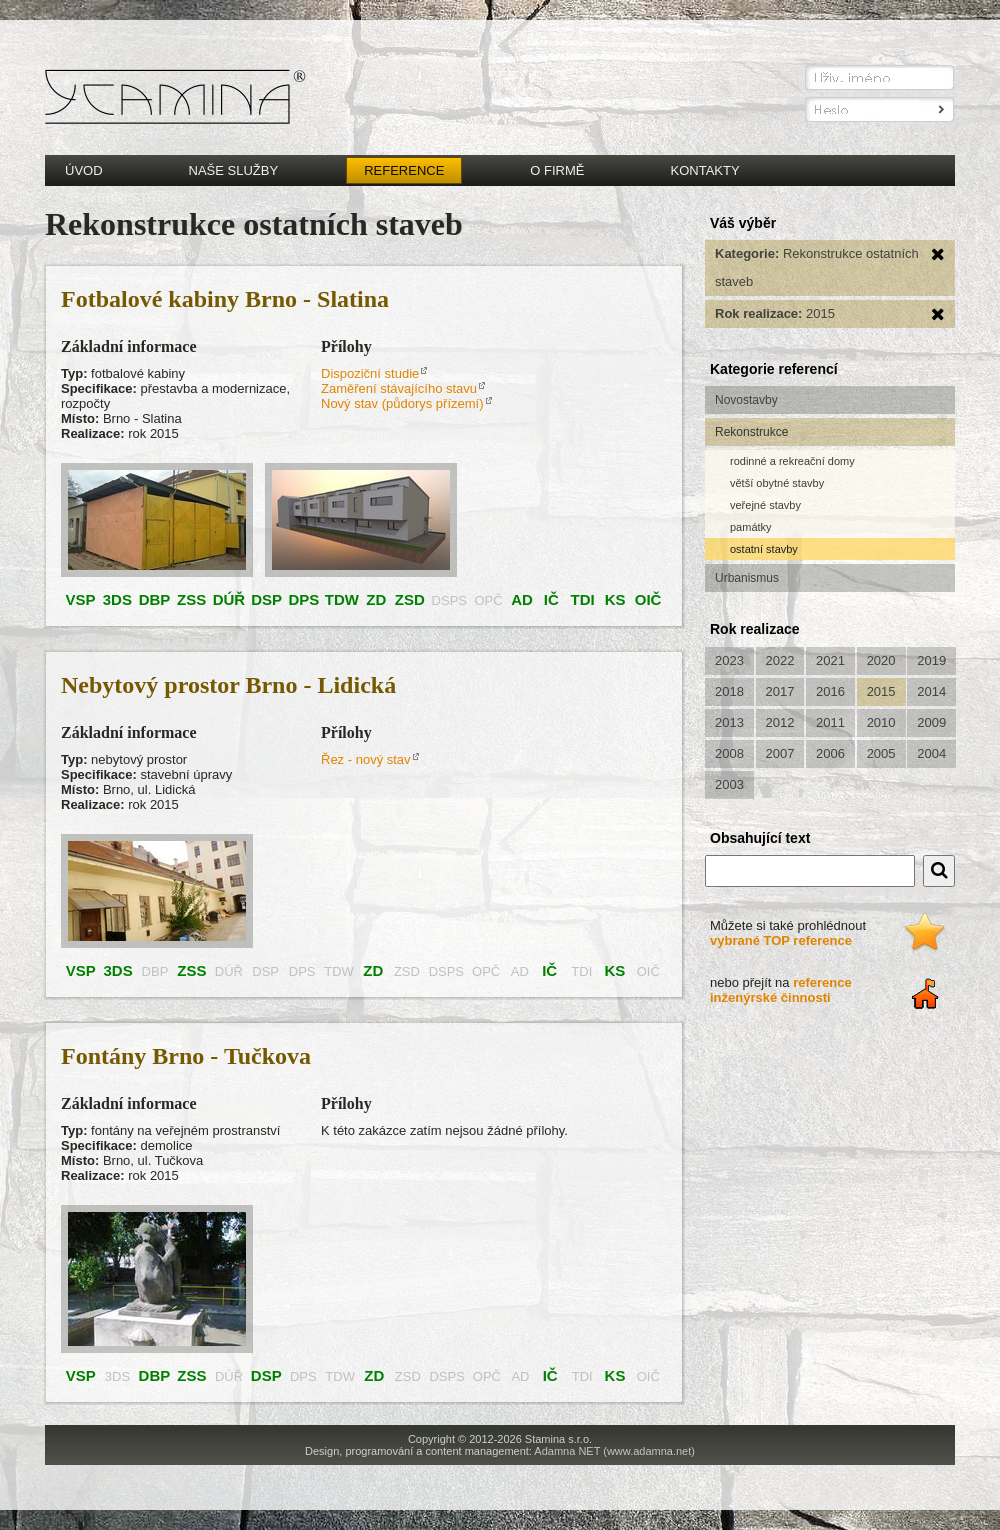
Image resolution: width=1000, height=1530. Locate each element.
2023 (729, 660)
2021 (830, 660)
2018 (729, 691)
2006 (830, 753)
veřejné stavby (765, 505)
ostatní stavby (764, 549)
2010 (881, 722)
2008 (729, 753)
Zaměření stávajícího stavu (399, 388)
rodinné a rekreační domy (792, 461)
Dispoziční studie (370, 373)
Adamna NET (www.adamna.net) (614, 1451)
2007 (780, 753)
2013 (729, 722)
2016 (830, 691)
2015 (881, 691)
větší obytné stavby (777, 483)
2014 (931, 691)
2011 (830, 722)
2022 (780, 660)
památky (751, 527)
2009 (931, 722)
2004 (931, 753)
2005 (881, 753)
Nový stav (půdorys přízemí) (402, 403)
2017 (780, 691)
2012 (780, 722)
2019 (931, 660)
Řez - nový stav (366, 759)
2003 (729, 784)
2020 (881, 660)
